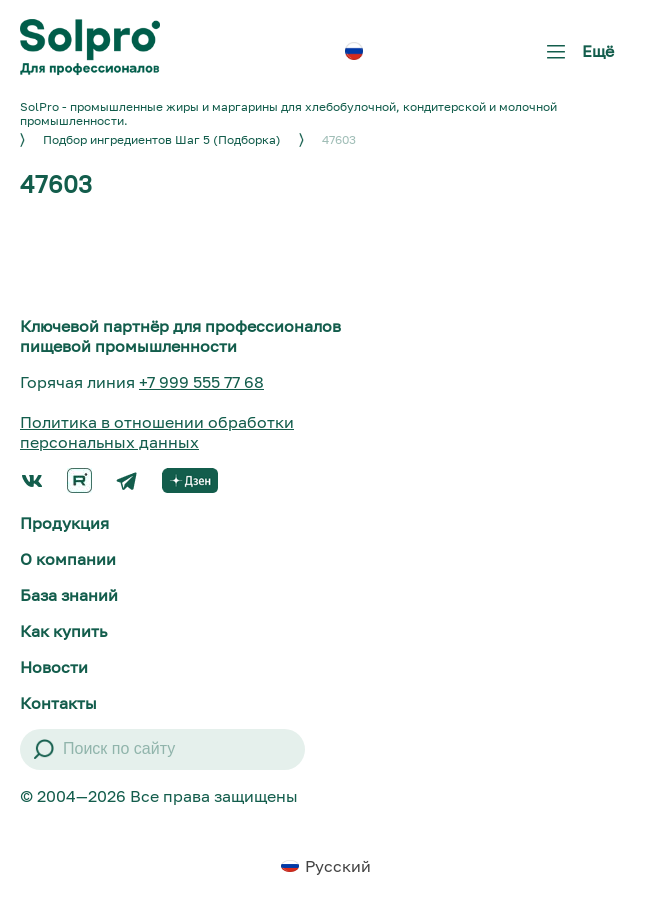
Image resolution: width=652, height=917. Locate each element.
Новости (54, 667)
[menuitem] (354, 50)
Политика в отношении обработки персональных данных (157, 432)
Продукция (64, 523)
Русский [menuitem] (338, 866)
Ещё (576, 58)
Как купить (63, 631)
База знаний (69, 595)
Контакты (58, 703)
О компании (68, 559)
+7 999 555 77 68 (201, 382)
